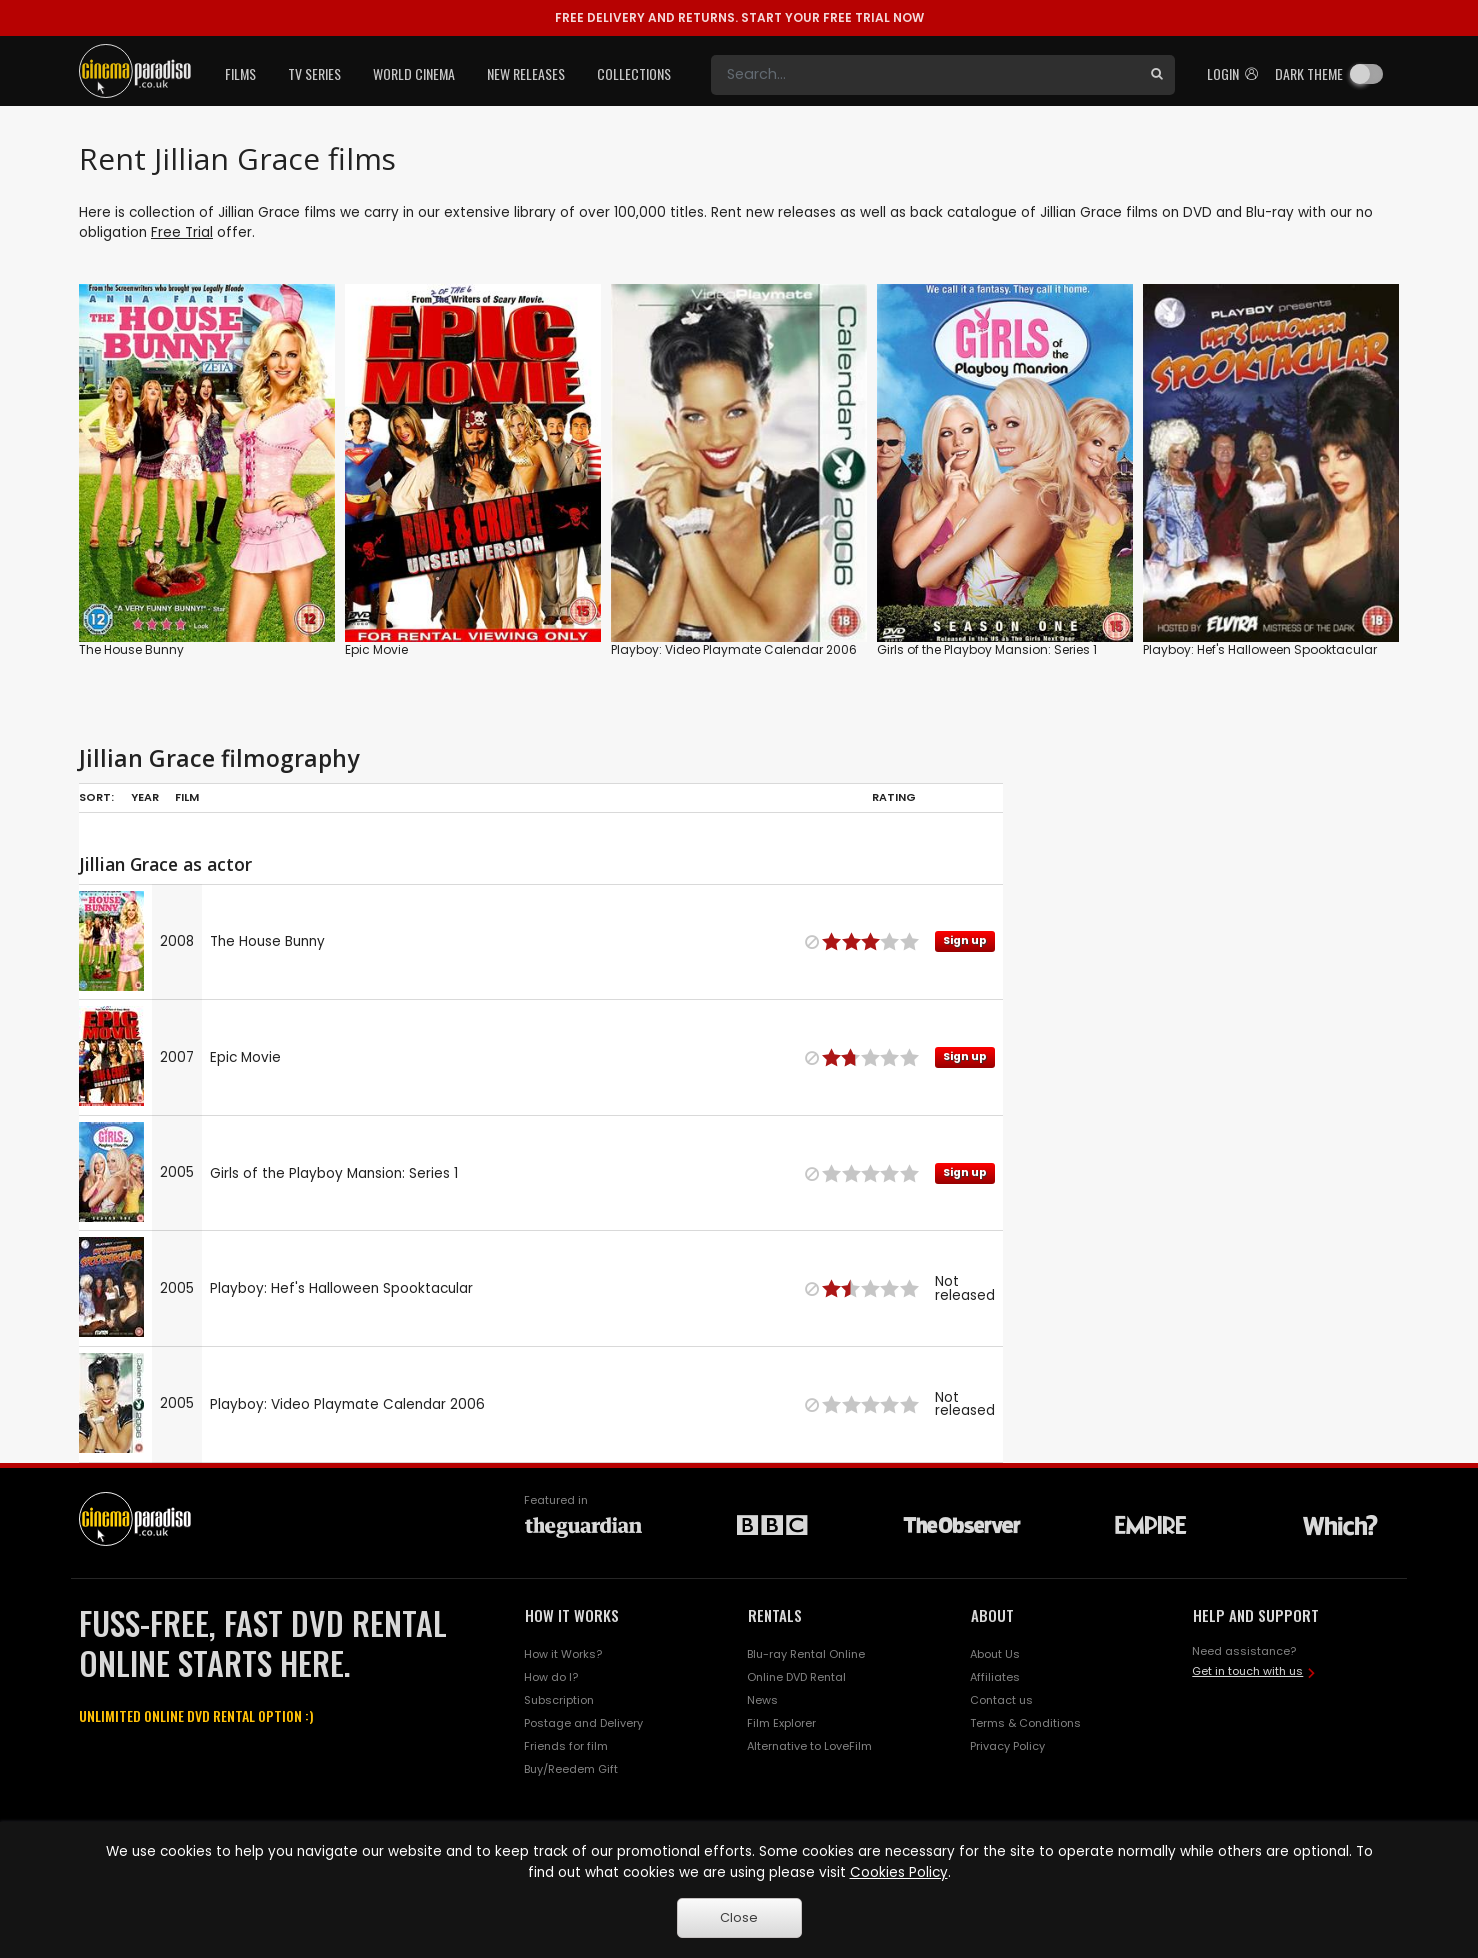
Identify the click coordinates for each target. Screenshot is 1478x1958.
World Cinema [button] (414, 73)
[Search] (925, 75)
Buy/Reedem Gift (571, 1769)
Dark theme (1309, 73)
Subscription (559, 1700)
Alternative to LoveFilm (809, 1746)
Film (187, 797)
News (762, 1700)
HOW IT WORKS (572, 1615)
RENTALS (775, 1615)
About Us (995, 1654)
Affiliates (995, 1677)
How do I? (551, 1677)
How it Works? (563, 1654)
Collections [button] (634, 73)
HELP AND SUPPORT (1256, 1615)
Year (145, 797)
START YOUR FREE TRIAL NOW (739, 17)
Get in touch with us (1247, 1671)
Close (739, 1917)
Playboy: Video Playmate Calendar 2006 (734, 649)
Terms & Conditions (1025, 1723)
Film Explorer (781, 1723)
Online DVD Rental (796, 1677)
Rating (894, 797)
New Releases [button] (526, 73)
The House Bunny (131, 649)
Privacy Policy (1007, 1746)
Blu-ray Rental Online (806, 1654)
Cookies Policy (899, 1872)
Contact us (1001, 1700)
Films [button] (240, 73)
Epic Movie (376, 649)
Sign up (965, 940)
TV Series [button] (314, 73)
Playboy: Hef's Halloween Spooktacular (1260, 649)
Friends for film (566, 1746)
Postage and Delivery (583, 1723)
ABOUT (992, 1615)
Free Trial (182, 232)
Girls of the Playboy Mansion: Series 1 (987, 649)
